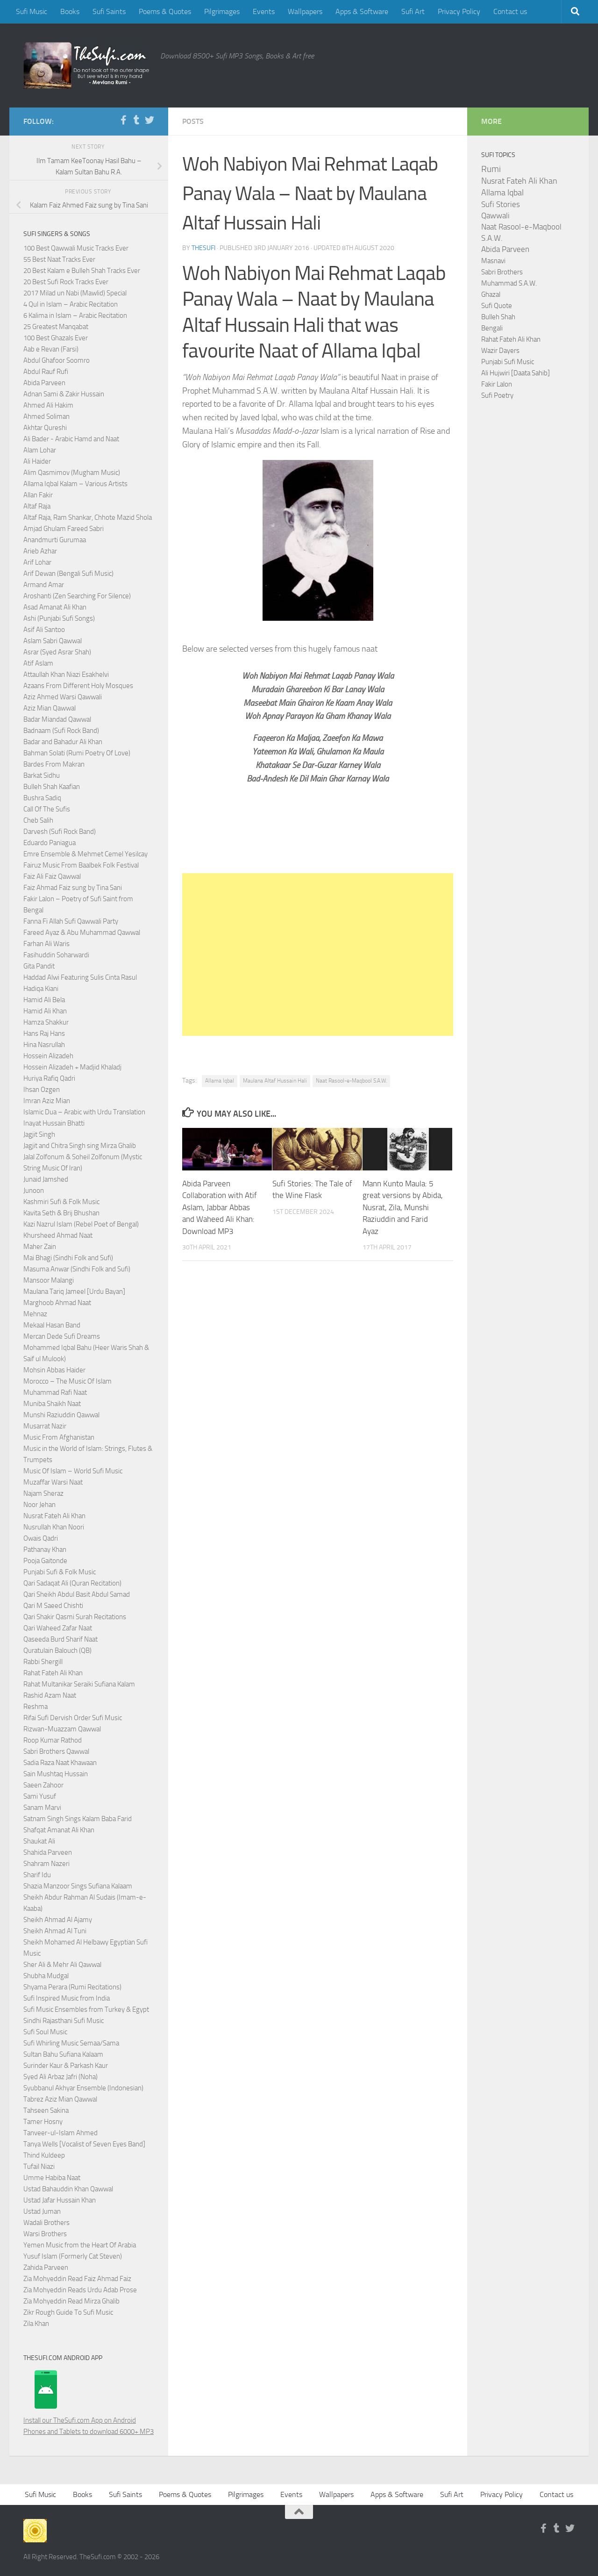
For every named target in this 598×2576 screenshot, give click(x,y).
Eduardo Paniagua (49, 843)
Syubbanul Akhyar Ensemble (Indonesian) (83, 2088)
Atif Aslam (38, 663)
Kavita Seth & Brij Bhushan (61, 1213)
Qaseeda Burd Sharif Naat (60, 1639)
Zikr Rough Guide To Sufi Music (68, 2312)
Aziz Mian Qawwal (49, 708)
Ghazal (490, 294)
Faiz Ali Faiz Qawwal (52, 876)
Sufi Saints (109, 11)
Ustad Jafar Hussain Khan (59, 2200)
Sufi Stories (500, 204)
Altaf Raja (36, 506)
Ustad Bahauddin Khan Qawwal (68, 2189)
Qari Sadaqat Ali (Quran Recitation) (72, 1583)
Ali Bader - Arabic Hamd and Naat (71, 439)
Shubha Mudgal (46, 1976)
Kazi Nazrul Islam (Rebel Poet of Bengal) (81, 1224)
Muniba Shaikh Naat (52, 1403)
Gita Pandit (39, 966)
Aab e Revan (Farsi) (50, 349)
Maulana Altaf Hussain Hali (275, 1080)
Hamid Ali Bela (44, 1000)
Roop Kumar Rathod (52, 1740)
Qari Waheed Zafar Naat (57, 1628)
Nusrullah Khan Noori (53, 1527)
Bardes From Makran (54, 764)
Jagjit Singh (39, 1134)
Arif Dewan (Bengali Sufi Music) (68, 573)
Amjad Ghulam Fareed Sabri (63, 528)
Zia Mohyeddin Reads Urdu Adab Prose (80, 2290)
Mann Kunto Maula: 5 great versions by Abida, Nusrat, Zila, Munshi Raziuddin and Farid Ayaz (403, 1207)
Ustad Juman (42, 2211)
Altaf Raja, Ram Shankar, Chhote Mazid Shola (87, 517)
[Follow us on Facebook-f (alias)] (123, 120)
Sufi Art (413, 11)
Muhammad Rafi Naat (55, 1392)
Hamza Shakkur (46, 1022)
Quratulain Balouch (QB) (57, 1650)
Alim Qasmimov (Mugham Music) (71, 472)
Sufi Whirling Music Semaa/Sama (71, 2043)
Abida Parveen (44, 383)
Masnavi (493, 261)
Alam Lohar (39, 450)
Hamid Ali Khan (45, 1011)
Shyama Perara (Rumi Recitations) (72, 1987)
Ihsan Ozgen (41, 1089)
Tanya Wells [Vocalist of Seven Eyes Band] (84, 2144)
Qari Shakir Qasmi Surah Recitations (74, 1617)
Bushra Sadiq (42, 798)
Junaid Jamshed (45, 1179)
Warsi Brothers (45, 2234)
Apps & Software (361, 11)
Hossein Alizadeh (48, 1056)
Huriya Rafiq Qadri (49, 1078)
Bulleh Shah (498, 317)
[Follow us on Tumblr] (136, 120)
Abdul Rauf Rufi (45, 371)
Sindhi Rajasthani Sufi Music (63, 2020)
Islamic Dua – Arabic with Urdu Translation (84, 1112)
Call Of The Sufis (46, 809)
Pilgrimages (222, 11)
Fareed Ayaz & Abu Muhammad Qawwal (81, 932)
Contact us (510, 11)
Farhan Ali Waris (46, 944)
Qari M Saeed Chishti (53, 1605)
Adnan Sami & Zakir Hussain (63, 394)
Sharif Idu (37, 1875)
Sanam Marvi (42, 1807)
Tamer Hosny (43, 2121)
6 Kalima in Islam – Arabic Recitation (75, 315)
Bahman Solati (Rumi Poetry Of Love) (76, 753)
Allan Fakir (38, 495)
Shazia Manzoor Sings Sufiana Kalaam (77, 1886)
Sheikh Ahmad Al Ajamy (57, 1920)
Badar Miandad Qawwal (57, 719)
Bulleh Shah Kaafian (51, 786)
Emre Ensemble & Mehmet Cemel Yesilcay (85, 854)
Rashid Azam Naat (49, 1695)
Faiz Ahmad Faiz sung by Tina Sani (72, 887)
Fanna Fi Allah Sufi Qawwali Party (70, 921)
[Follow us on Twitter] (149, 120)
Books (69, 11)
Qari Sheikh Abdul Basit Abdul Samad (76, 1594)
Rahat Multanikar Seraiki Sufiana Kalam (79, 1684)
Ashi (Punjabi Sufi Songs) (59, 618)
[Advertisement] (317, 954)
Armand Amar (43, 585)
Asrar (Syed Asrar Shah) (57, 652)
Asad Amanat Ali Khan (54, 607)
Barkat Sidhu (41, 775)
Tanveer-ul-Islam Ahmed (60, 2133)
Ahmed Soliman (46, 416)
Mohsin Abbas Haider (54, 1370)
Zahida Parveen (45, 2267)
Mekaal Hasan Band (51, 1325)
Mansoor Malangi (48, 1280)
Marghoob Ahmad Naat (57, 1303)
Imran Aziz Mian (46, 1101)
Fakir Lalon (496, 384)
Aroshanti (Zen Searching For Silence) (77, 596)
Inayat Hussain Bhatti (54, 1123)
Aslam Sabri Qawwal (52, 641)
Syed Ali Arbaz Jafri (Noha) (60, 2077)
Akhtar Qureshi (45, 427)
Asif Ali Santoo (44, 629)
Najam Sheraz (43, 1493)
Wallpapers (305, 11)
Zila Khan (36, 2323)
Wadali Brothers (46, 2222)
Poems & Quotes (165, 11)
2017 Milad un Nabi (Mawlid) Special (75, 293)
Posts (193, 121)
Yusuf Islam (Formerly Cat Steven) (72, 2256)
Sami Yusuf (39, 1796)
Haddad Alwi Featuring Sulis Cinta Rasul (80, 977)
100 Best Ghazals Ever (55, 338)
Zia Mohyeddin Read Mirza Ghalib (71, 2301)
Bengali (492, 328)
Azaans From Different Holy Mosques (78, 686)
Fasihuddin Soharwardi (56, 955)
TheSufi (203, 248)
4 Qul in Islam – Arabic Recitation (70, 304)
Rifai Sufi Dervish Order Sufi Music (72, 1718)
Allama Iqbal (219, 1080)
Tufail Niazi (39, 2166)
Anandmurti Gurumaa (54, 540)
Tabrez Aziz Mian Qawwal (60, 2099)
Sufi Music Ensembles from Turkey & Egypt (86, 2009)
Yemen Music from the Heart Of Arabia (79, 2245)
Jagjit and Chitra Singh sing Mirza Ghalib (79, 1145)
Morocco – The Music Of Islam (67, 1381)
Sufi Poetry (497, 395)
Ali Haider (37, 461)
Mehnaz (35, 1314)
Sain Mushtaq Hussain (55, 1774)
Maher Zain (39, 1246)
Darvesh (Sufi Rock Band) (59, 831)
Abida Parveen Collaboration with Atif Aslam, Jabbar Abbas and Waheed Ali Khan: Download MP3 (219, 1207)
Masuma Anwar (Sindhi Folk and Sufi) (76, 1269)
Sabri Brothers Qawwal (56, 1751)
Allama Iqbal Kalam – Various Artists (75, 484)
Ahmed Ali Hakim (48, 405)
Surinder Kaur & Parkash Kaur (65, 2065)
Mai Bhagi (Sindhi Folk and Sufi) (68, 1258)
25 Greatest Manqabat (55, 327)
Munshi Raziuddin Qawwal (61, 1415)
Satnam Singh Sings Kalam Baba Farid (77, 1819)
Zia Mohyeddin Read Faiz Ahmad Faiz (77, 2279)
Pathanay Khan (44, 1549)
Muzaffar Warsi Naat (53, 1482)
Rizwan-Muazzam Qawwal (62, 1729)
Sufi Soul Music (45, 2032)
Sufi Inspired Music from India (66, 1998)
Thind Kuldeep (44, 2155)
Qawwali (495, 215)
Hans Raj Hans (44, 1033)
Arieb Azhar (40, 551)
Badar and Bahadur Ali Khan (62, 742)
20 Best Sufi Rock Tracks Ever (65, 282)
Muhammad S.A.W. (509, 283)
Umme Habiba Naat (51, 2178)
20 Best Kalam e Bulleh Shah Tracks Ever (81, 270)
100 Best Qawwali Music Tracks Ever (75, 248)
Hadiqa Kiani (40, 988)
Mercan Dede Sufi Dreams (61, 1336)
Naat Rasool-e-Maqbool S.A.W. (351, 1080)
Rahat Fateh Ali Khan (53, 1673)
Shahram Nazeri (46, 1863)
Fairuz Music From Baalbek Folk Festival (81, 865)
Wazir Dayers (500, 350)
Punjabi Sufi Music (507, 362)
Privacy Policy (459, 11)
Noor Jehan (39, 1504)
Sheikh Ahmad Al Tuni (54, 1931)
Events (264, 11)
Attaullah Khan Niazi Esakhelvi (66, 674)
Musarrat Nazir (44, 1426)
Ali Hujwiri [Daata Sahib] (515, 373)
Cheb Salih (38, 820)
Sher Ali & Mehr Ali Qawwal (62, 1964)
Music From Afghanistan (58, 1437)
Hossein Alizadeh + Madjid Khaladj (72, 1067)
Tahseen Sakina (46, 2110)
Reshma (35, 1706)
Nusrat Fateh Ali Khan (54, 1516)
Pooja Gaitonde (45, 1561)
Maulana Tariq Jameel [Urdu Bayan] (74, 1291)
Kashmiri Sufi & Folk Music (61, 1202)
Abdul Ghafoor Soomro (56, 360)
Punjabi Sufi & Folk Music (59, 1572)
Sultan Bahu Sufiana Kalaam (63, 2054)
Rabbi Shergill (43, 1662)
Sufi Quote (496, 305)
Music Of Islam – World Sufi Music (72, 1471)
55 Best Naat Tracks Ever (59, 259)
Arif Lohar (37, 562)
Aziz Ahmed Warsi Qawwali (62, 697)
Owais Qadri (40, 1538)
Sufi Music (31, 11)
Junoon (33, 1190)
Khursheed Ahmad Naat (58, 1235)
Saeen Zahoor (43, 1785)
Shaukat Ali (39, 1841)
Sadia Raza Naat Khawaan (60, 1762)
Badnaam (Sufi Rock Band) (61, 730)
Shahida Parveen (47, 1852)
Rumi (491, 169)
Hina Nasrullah (44, 1044)
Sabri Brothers (502, 272)
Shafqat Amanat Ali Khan (58, 1830)
